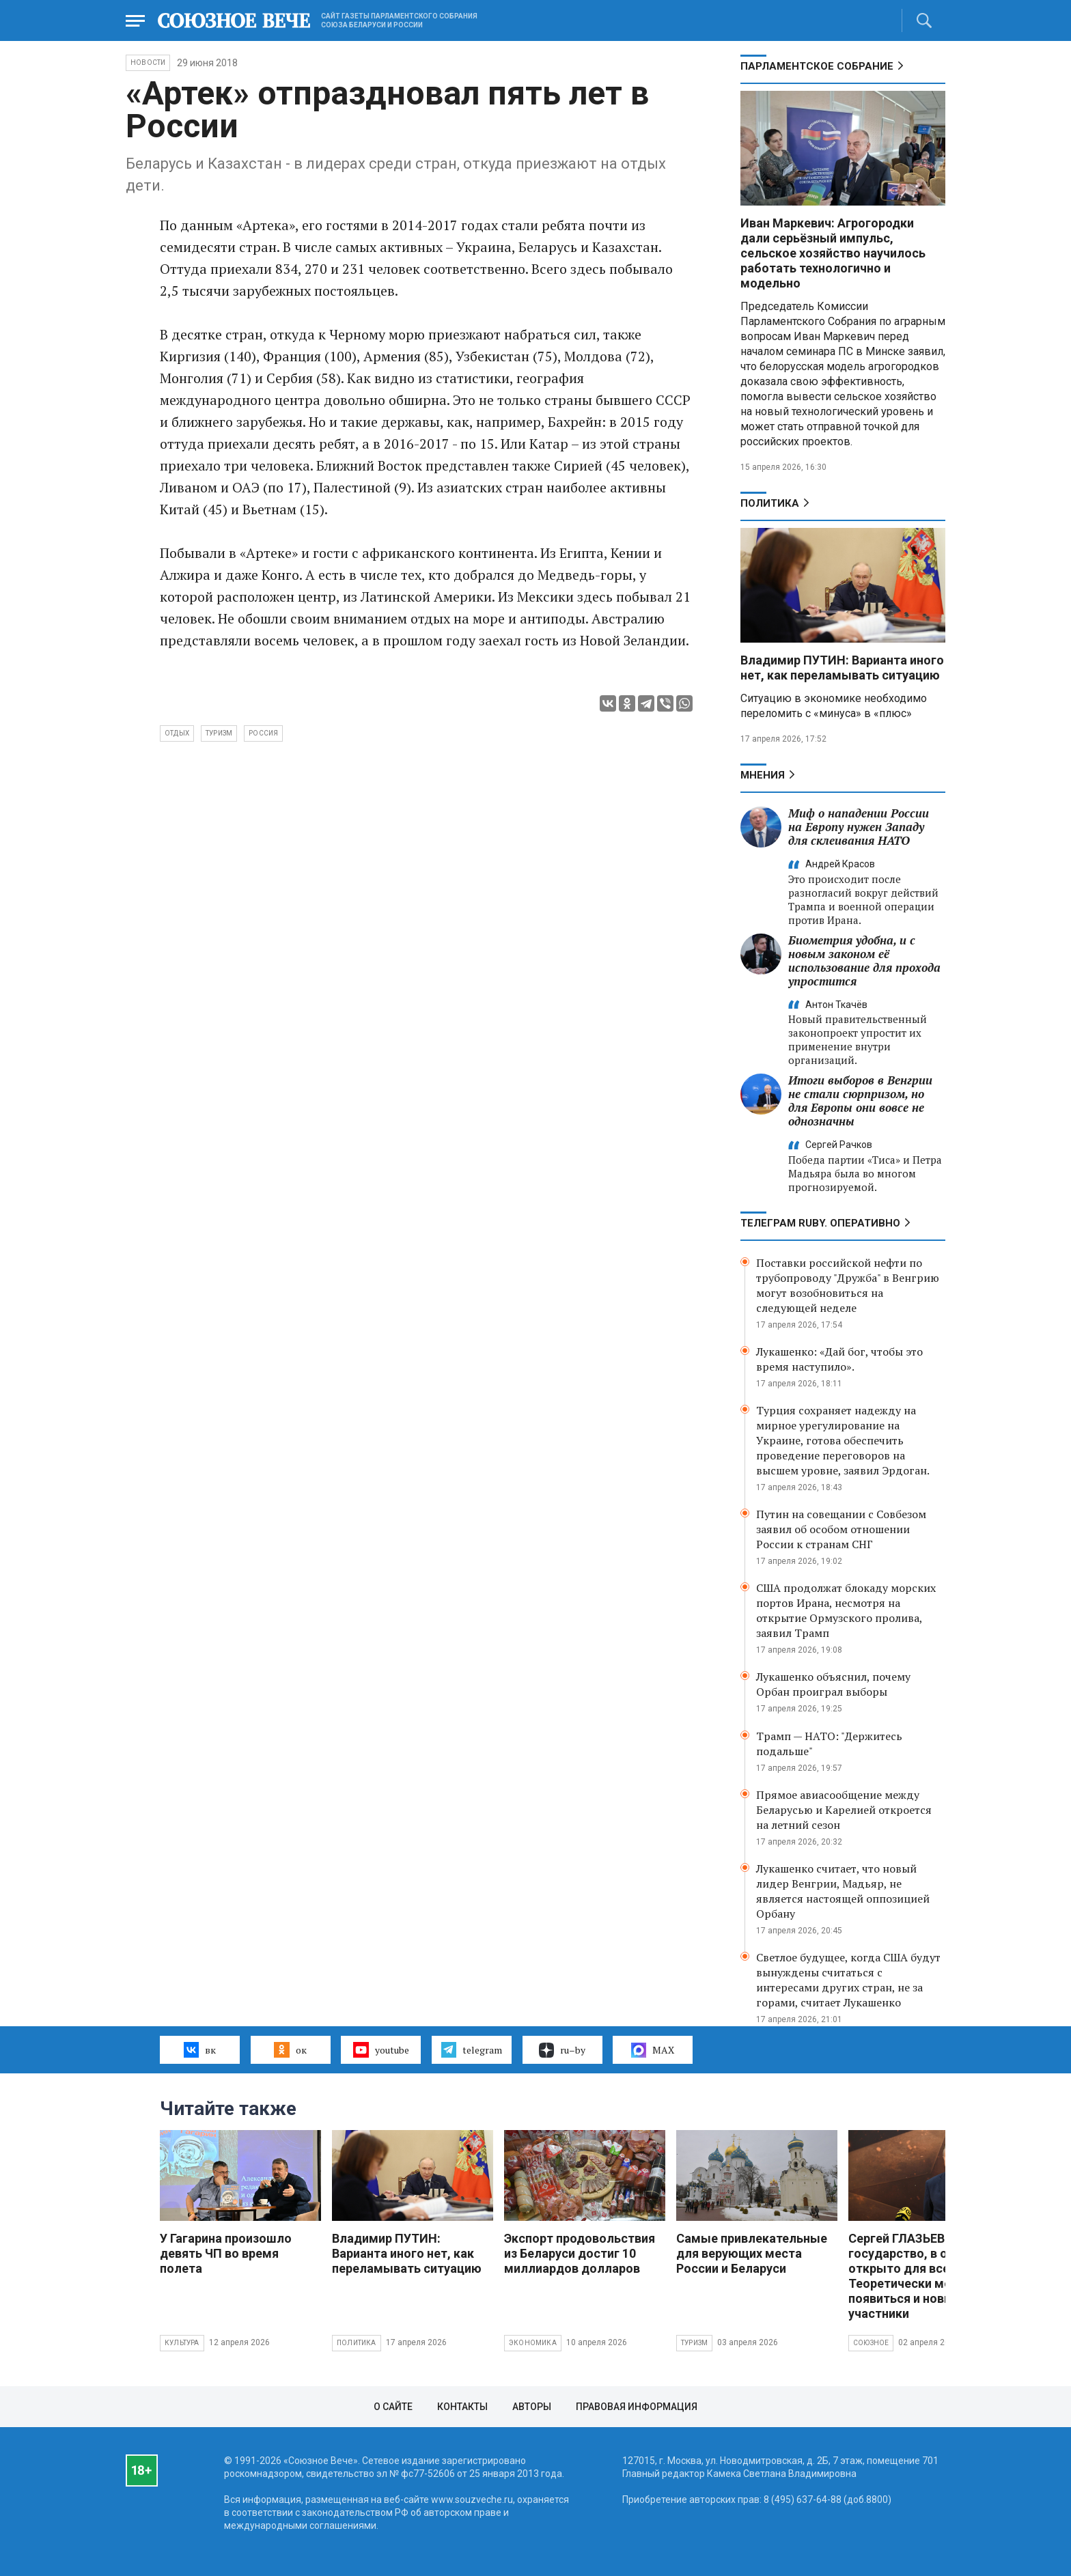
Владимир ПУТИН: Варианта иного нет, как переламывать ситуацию (842, 667)
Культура (182, 2343)
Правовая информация (636, 2406)
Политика (769, 503)
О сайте (393, 2406)
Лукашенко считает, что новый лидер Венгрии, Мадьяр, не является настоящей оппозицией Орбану (843, 1891)
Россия (263, 733)
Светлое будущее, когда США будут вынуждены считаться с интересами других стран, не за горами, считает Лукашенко (848, 1980)
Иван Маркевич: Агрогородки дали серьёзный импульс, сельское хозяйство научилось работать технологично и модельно (833, 253)
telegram (471, 2049)
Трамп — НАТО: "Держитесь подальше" (829, 1743)
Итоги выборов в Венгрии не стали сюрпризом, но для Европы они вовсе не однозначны (860, 1100)
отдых (177, 733)
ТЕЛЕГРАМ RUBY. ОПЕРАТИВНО (820, 1223)
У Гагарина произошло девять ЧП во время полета (226, 2253)
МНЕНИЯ (762, 775)
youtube (380, 2049)
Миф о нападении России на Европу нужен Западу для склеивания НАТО (858, 826)
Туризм (694, 2343)
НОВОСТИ (147, 62)
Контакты (462, 2406)
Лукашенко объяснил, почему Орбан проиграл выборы (833, 1684)
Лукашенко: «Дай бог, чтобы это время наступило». (839, 1359)
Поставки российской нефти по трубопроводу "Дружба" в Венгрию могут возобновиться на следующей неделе (847, 1285)
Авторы (531, 2406)
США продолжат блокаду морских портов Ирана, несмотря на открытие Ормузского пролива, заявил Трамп (846, 1610)
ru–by (562, 2050)
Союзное (871, 2343)
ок (290, 2049)
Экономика (533, 2343)
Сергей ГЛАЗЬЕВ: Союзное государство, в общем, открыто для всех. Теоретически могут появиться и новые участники (926, 2276)
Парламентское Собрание (816, 66)
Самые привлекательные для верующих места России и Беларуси (751, 2253)
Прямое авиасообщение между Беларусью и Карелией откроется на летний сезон (844, 1809)
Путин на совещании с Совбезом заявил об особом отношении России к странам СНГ (841, 1529)
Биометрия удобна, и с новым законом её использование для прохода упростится (864, 960)
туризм (219, 733)
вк (200, 2049)
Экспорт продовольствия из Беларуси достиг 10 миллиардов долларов (579, 2253)
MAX (652, 2050)
